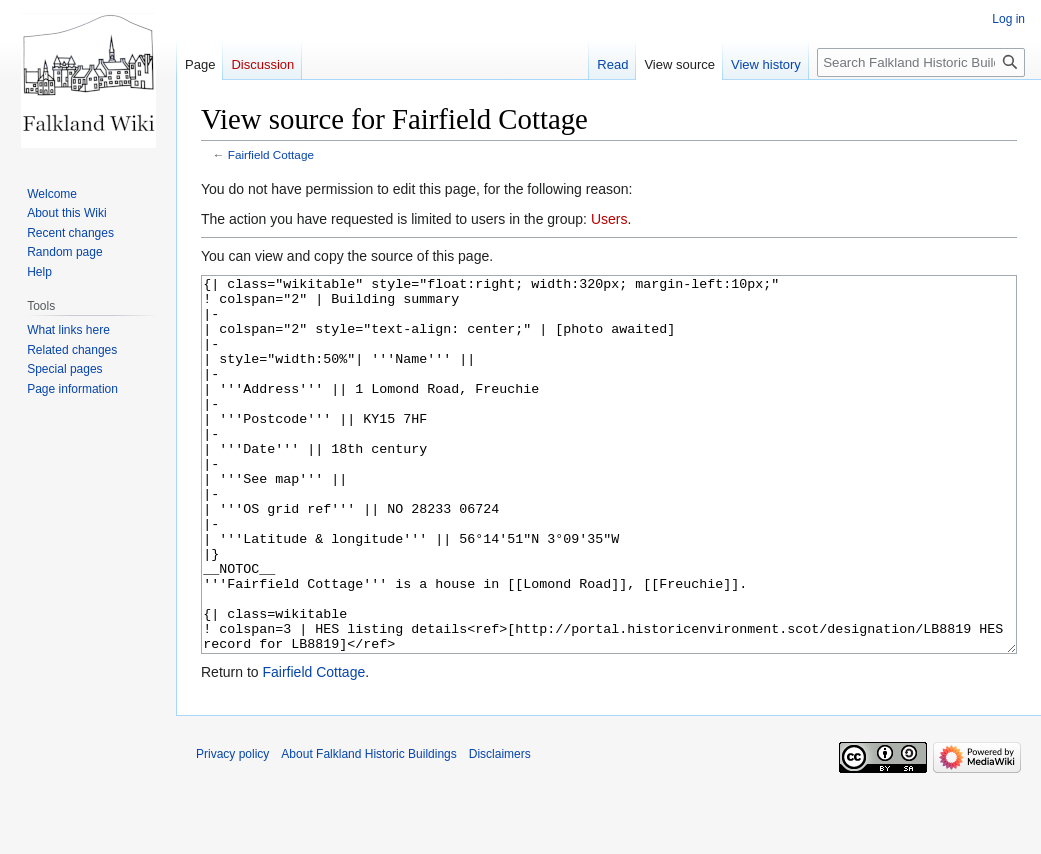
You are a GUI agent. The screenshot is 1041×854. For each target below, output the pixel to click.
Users (609, 219)
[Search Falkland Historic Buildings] (921, 62)
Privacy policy (232, 829)
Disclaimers (500, 829)
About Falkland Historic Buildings (368, 829)
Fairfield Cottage (271, 154)
